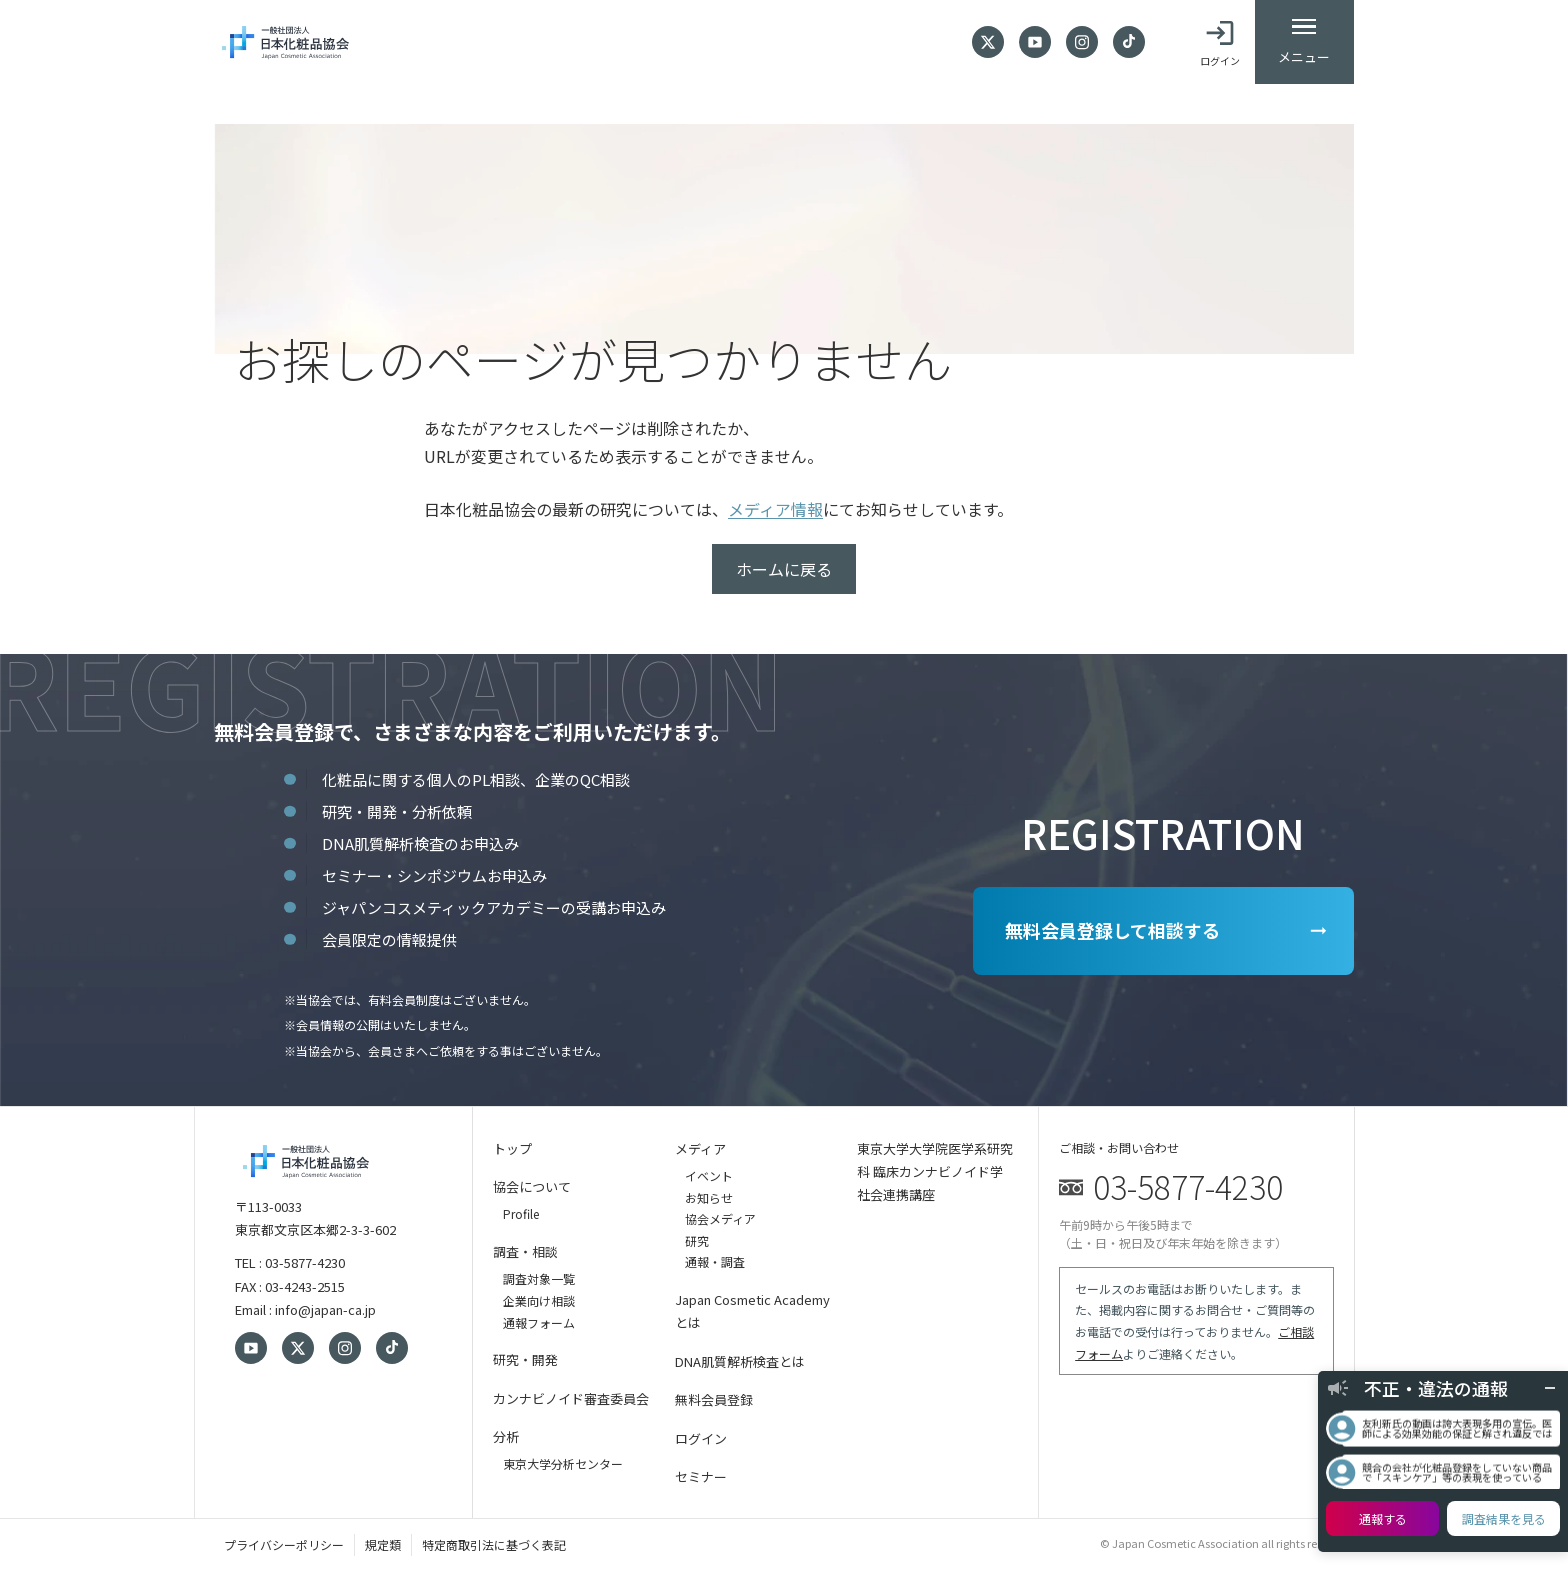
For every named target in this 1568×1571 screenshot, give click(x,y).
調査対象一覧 (539, 1278)
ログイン (701, 1438)
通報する (1383, 1518)
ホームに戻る (784, 569)
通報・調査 (715, 1261)
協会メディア (720, 1218)
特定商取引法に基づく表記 (494, 1544)
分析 (506, 1436)
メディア (700, 1148)
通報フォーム (539, 1322)
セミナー (701, 1476)
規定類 (383, 1544)
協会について (532, 1186)
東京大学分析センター (563, 1463)
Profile (521, 1213)
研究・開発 (525, 1359)
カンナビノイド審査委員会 (571, 1398)
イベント (709, 1175)
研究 (697, 1240)
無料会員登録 (714, 1399)
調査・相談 (525, 1251)
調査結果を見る (1504, 1518)
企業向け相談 (539, 1300)
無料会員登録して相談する (1110, 931)
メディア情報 (775, 509)
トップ (512, 1148)
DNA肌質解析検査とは (740, 1361)
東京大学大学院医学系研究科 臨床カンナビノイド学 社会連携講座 (935, 1172)
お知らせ (709, 1197)
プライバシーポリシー (284, 1544)
